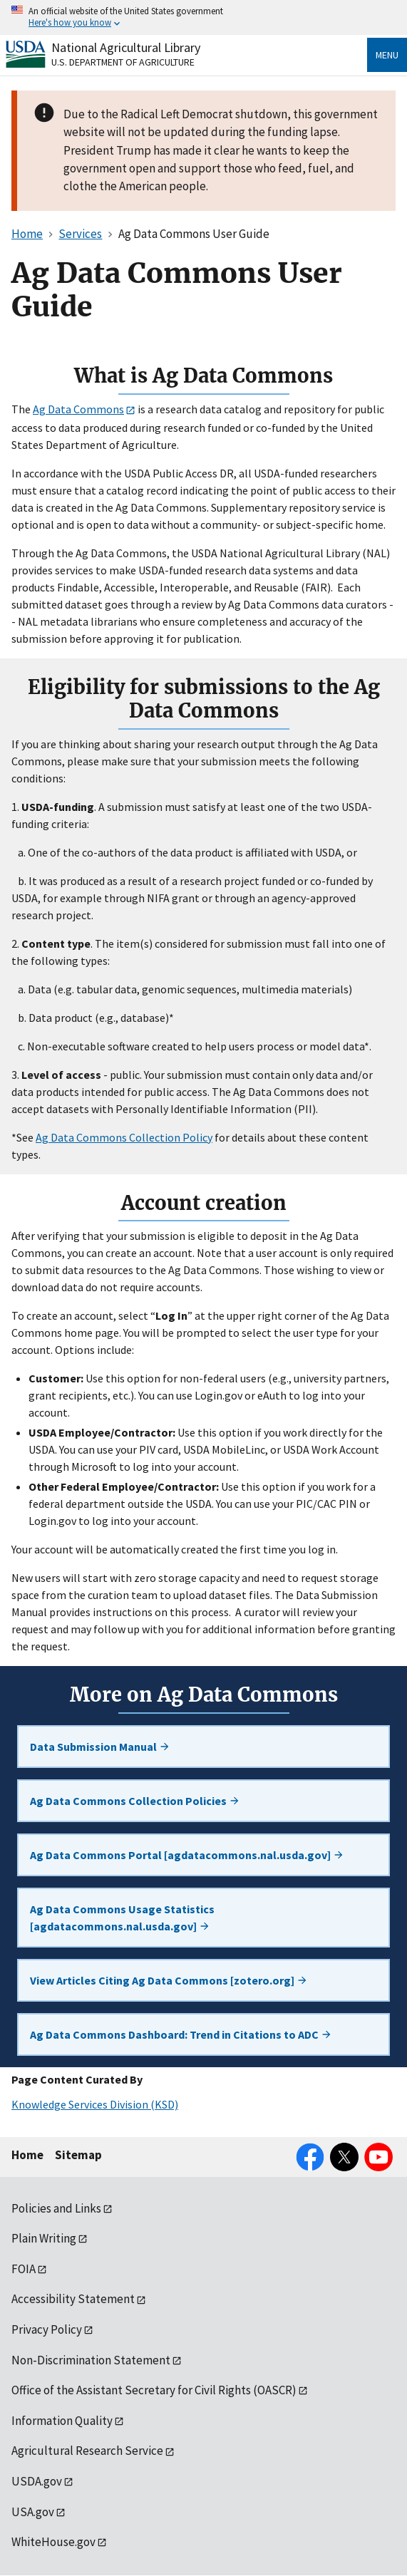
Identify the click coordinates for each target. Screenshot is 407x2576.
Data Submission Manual (100, 1746)
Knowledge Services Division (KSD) (94, 2104)
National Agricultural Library (125, 47)
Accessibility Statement (73, 2299)
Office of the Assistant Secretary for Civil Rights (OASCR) (154, 2390)
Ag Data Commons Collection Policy (124, 1137)
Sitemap (78, 2155)
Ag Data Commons (78, 409)
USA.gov (32, 2512)
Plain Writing (43, 2238)
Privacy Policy (46, 2329)
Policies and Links (56, 2208)
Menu (387, 54)
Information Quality (62, 2420)
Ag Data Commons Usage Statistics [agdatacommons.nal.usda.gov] (122, 1917)
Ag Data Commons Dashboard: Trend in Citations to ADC (181, 2034)
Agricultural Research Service (87, 2450)
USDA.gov (36, 2481)
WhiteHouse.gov (53, 2542)
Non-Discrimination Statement (90, 2360)
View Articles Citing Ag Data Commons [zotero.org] (169, 1980)
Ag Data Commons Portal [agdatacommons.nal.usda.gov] (187, 1855)
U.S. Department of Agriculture (123, 62)
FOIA (23, 2269)
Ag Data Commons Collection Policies (135, 1801)
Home (27, 2155)
